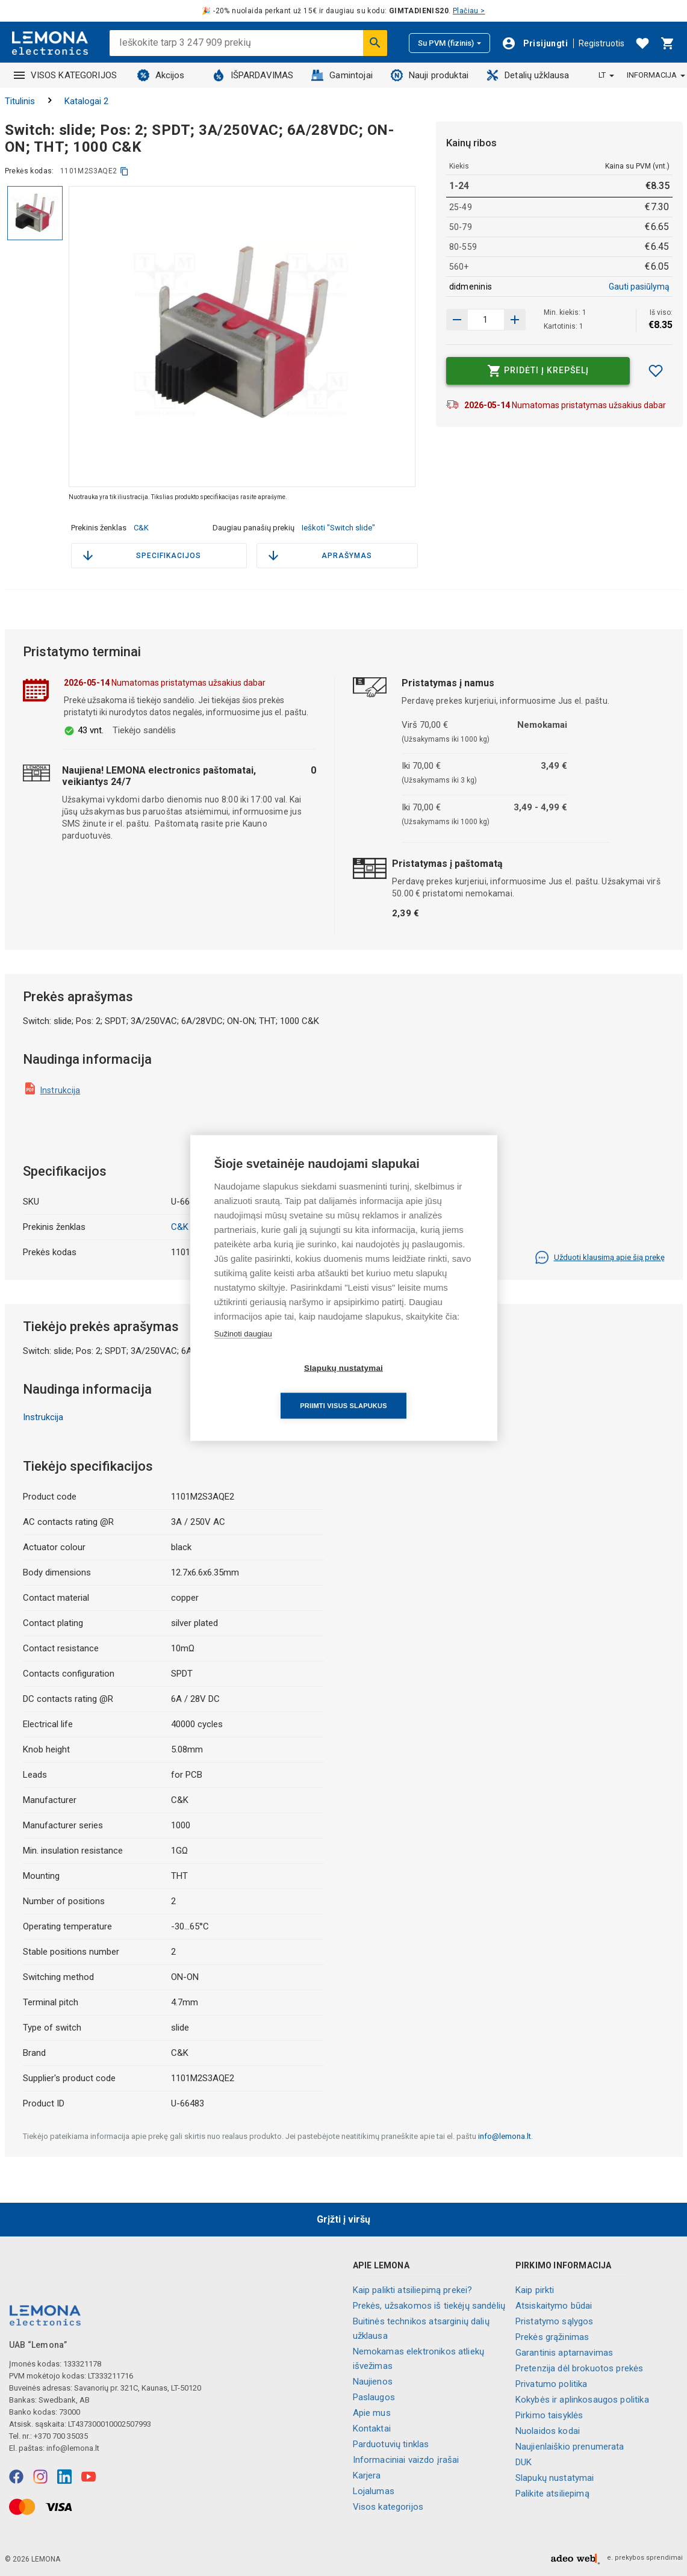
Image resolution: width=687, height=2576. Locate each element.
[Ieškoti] (375, 42)
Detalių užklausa (527, 75)
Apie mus (372, 2412)
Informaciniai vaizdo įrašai (406, 2459)
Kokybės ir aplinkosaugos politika (582, 2399)
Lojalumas (373, 2491)
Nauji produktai (429, 75)
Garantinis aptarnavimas (564, 2352)
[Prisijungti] (534, 43)
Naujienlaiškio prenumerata (569, 2446)
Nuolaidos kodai (547, 2430)
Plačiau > (469, 11)
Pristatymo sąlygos (554, 2321)
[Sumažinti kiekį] (515, 320)
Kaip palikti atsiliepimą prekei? (413, 2290)
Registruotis (601, 43)
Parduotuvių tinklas (391, 2444)
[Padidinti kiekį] (457, 320)
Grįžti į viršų (343, 2219)
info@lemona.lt (504, 2136)
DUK (523, 2462)
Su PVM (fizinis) (449, 43)
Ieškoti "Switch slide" (338, 527)
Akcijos (161, 75)
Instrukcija (60, 1090)
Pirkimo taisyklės (549, 2415)
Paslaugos (374, 2397)
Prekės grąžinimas (552, 2337)
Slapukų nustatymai (554, 2477)
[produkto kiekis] (486, 320)
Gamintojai (342, 75)
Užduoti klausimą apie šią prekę (600, 1257)
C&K (141, 527)
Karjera (367, 2475)
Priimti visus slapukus (412, 1387)
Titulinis (20, 101)
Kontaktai (372, 2428)
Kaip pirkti (535, 2290)
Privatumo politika (551, 2384)
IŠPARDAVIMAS (253, 75)
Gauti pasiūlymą (639, 286)
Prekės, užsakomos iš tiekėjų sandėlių (429, 2305)
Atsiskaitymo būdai (553, 2305)
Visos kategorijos (388, 2506)
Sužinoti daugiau (243, 1352)
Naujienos (373, 2381)
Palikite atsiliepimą (552, 2493)
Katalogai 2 (86, 101)
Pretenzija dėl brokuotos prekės (579, 2368)
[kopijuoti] (124, 171)
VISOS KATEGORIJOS (65, 75)
